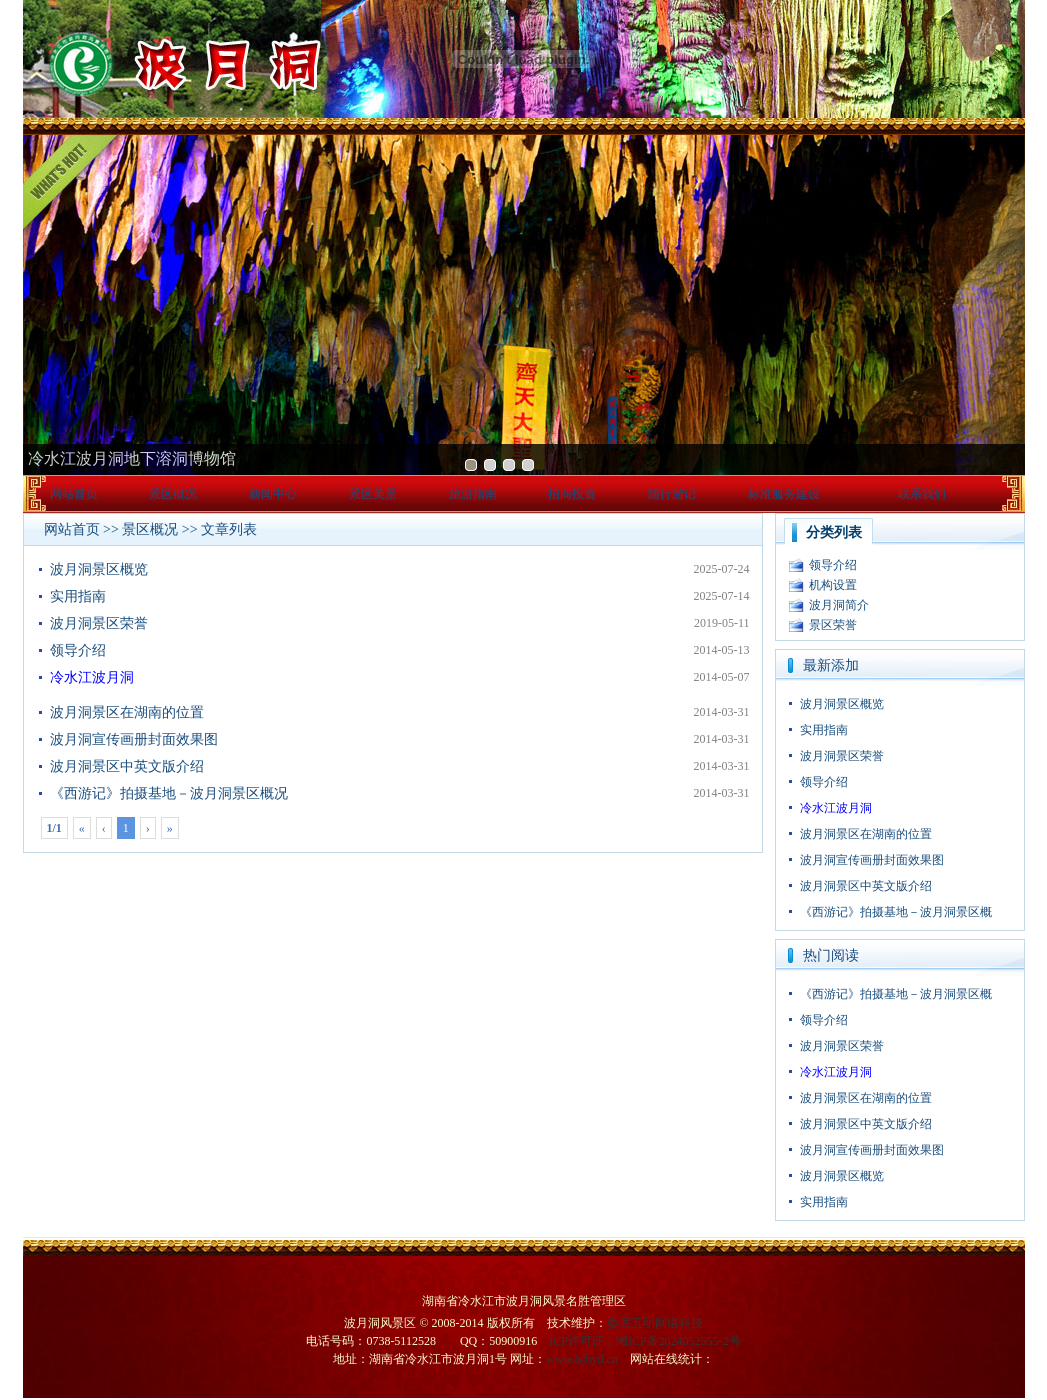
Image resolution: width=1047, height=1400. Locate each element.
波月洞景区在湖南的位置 (127, 712)
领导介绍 (78, 650)
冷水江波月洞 (92, 677)
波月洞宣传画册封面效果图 (134, 739)
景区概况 (173, 494)
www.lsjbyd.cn (582, 1359)
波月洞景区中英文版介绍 (127, 766)
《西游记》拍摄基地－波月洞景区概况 (169, 793)
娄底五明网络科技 (655, 1323)
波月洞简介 (839, 605)
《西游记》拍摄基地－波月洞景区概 (896, 912)
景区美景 (373, 494)
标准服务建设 (784, 494)
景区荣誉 (833, 625)
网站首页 (74, 494)
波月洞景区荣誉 (99, 623)
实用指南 (78, 596)
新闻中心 (273, 494)
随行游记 (672, 494)
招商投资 (572, 494)
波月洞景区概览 (99, 569)
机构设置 (833, 585)
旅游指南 (473, 494)
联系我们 (922, 494)
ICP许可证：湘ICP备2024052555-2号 (644, 1341)
